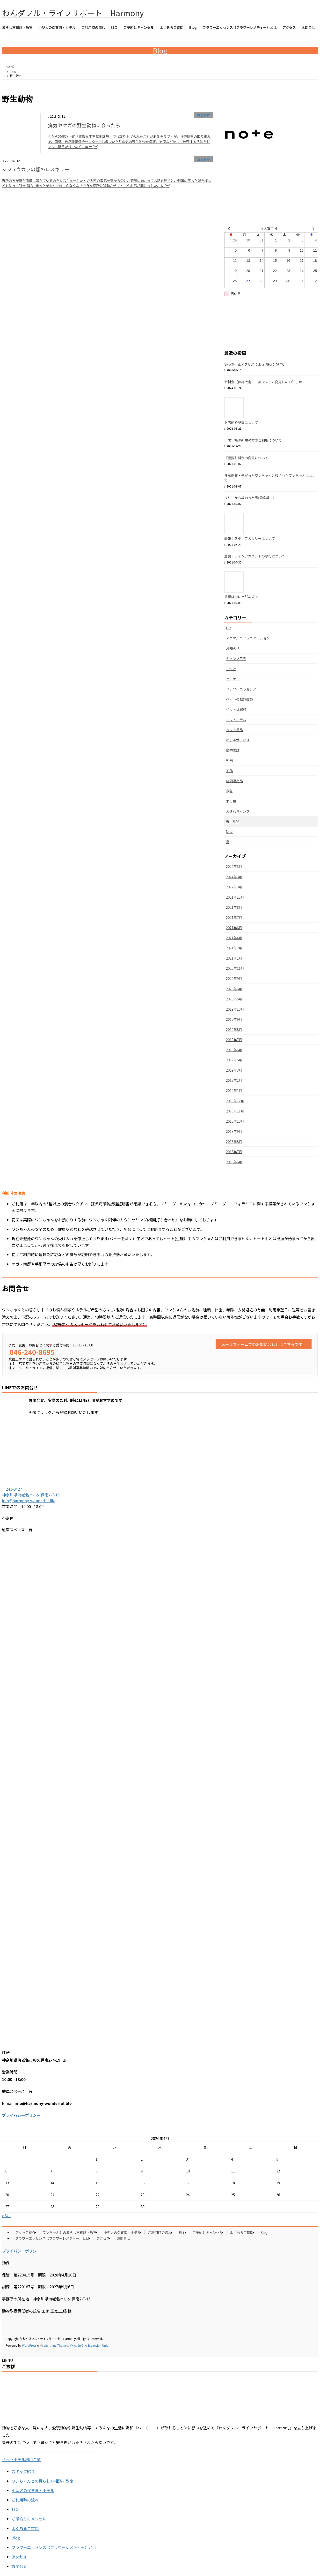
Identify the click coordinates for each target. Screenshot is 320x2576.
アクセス (103, 2238)
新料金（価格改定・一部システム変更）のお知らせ (263, 381)
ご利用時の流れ (160, 2232)
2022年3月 (234, 887)
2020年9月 (234, 978)
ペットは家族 (236, 709)
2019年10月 (235, 1009)
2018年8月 (234, 1141)
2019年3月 (234, 1070)
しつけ (231, 668)
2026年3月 (234, 866)
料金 (182, 2232)
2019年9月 (234, 1019)
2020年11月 (235, 968)
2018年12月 (235, 1100)
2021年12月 (235, 897)
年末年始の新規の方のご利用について (253, 440)
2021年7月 (234, 917)
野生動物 (203, 115)
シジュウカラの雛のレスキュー (35, 169)
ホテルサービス (238, 739)
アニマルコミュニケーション (248, 638)
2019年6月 (234, 1049)
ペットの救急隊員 (239, 699)
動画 (229, 760)
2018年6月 (234, 1161)
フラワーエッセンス (241, 689)
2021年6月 (234, 927)
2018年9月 (234, 1131)
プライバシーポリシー (21, 2115)
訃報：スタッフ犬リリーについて (249, 538)
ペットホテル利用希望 (21, 2459)
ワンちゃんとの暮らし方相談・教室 (70, 2232)
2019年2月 (234, 1080)
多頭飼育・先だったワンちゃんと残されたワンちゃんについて (270, 478)
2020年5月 (234, 999)
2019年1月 (234, 1090)
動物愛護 (233, 750)
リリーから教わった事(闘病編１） (250, 497)
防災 (229, 831)
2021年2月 (234, 948)
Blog (264, 2232)
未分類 (231, 801)
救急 (229, 791)
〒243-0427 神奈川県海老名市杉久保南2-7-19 (31, 1492)
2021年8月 (234, 907)
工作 (229, 770)
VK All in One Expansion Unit (89, 2345)
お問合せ (123, 2238)
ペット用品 (234, 729)
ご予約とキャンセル (207, 2232)
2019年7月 (234, 1039)
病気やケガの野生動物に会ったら (84, 125)
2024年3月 (234, 876)
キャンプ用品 (236, 658)
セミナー (233, 678)
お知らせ (233, 648)
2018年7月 (234, 1151)
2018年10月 (235, 1121)
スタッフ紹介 (25, 2232)
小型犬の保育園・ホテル (122, 2232)
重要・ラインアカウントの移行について (254, 556)
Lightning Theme (55, 2345)
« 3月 (6, 2215)
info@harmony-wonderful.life (28, 1500)
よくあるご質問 (242, 2232)
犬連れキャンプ (238, 811)
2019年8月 (234, 1029)
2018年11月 (235, 1111)
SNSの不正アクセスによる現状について (254, 364)
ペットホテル (236, 719)
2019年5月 (234, 1060)
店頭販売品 (234, 780)
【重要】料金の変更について (246, 457)
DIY (228, 627)
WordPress (29, 2345)
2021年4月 (234, 937)
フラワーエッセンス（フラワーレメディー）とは (52, 2238)
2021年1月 (234, 958)
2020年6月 (234, 988)
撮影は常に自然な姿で (241, 596)
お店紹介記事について (241, 422)
